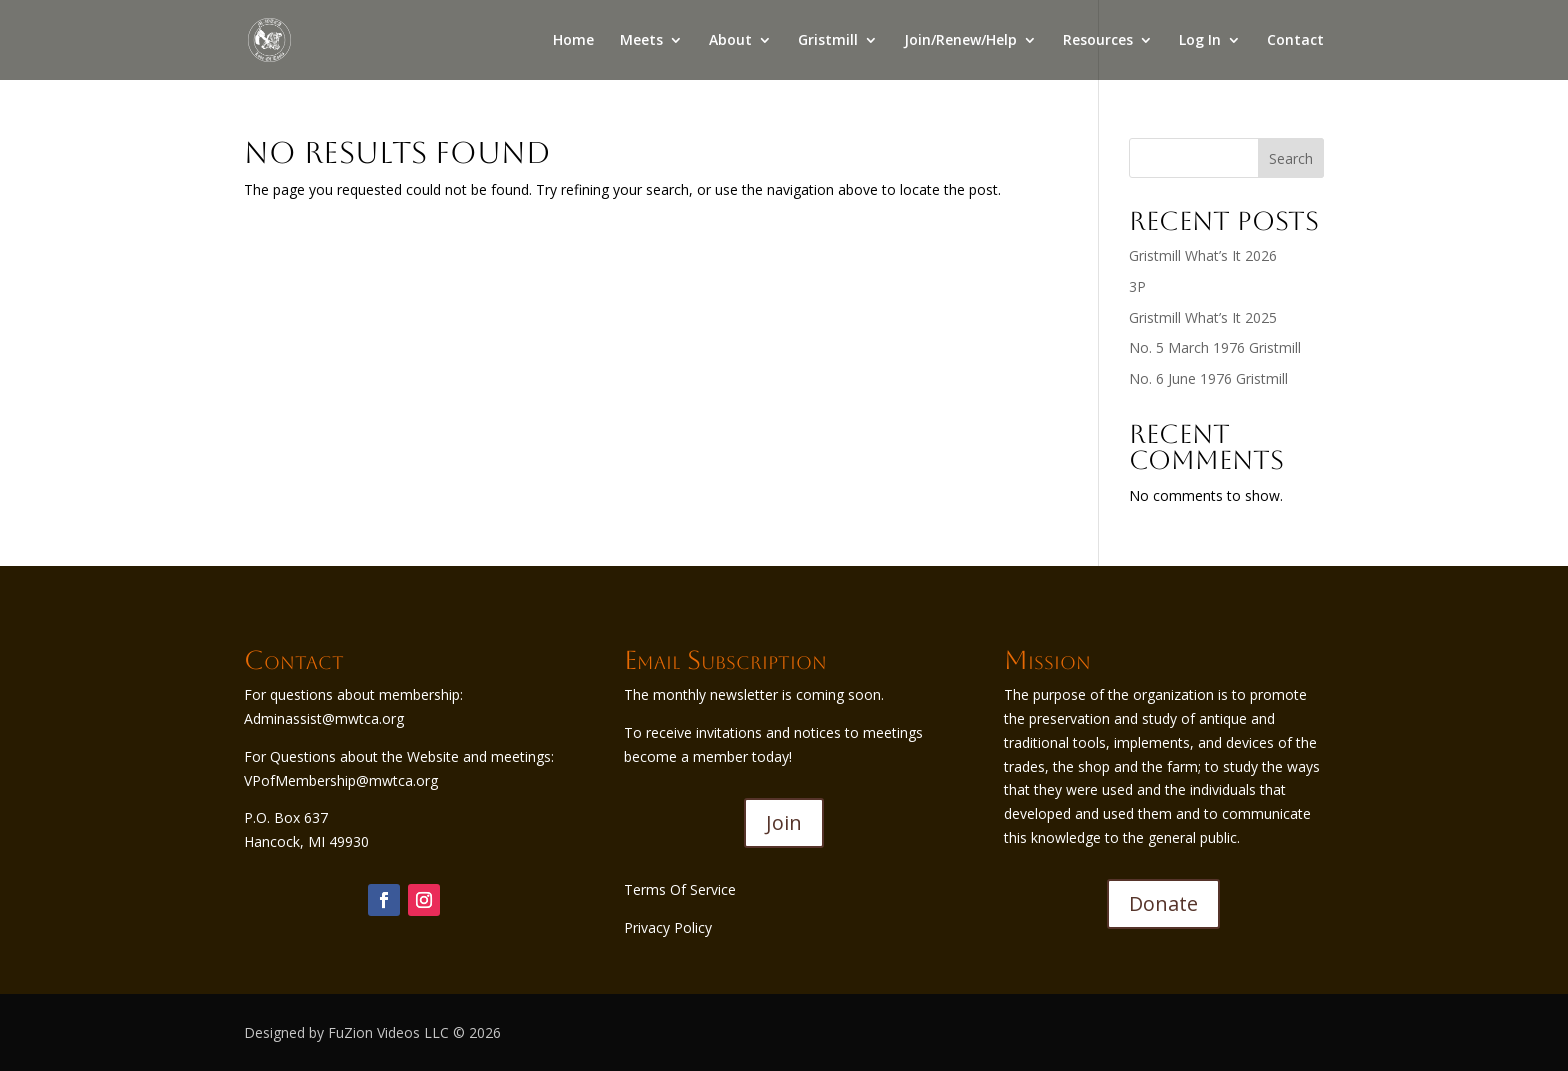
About (730, 41)
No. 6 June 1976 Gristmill (1208, 378)
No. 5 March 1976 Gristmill (1215, 347)
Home (573, 41)
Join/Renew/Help (960, 41)
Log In (1200, 41)
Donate (1163, 903)
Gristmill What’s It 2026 (1203, 255)
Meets (641, 41)
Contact (1295, 41)
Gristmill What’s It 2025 (1203, 317)
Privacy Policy (668, 927)
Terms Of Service (680, 889)
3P (1137, 286)
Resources (1098, 41)
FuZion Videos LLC (390, 1032)
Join (784, 822)
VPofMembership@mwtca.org (341, 780)
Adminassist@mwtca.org (324, 718)
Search (1291, 158)
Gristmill (828, 41)
